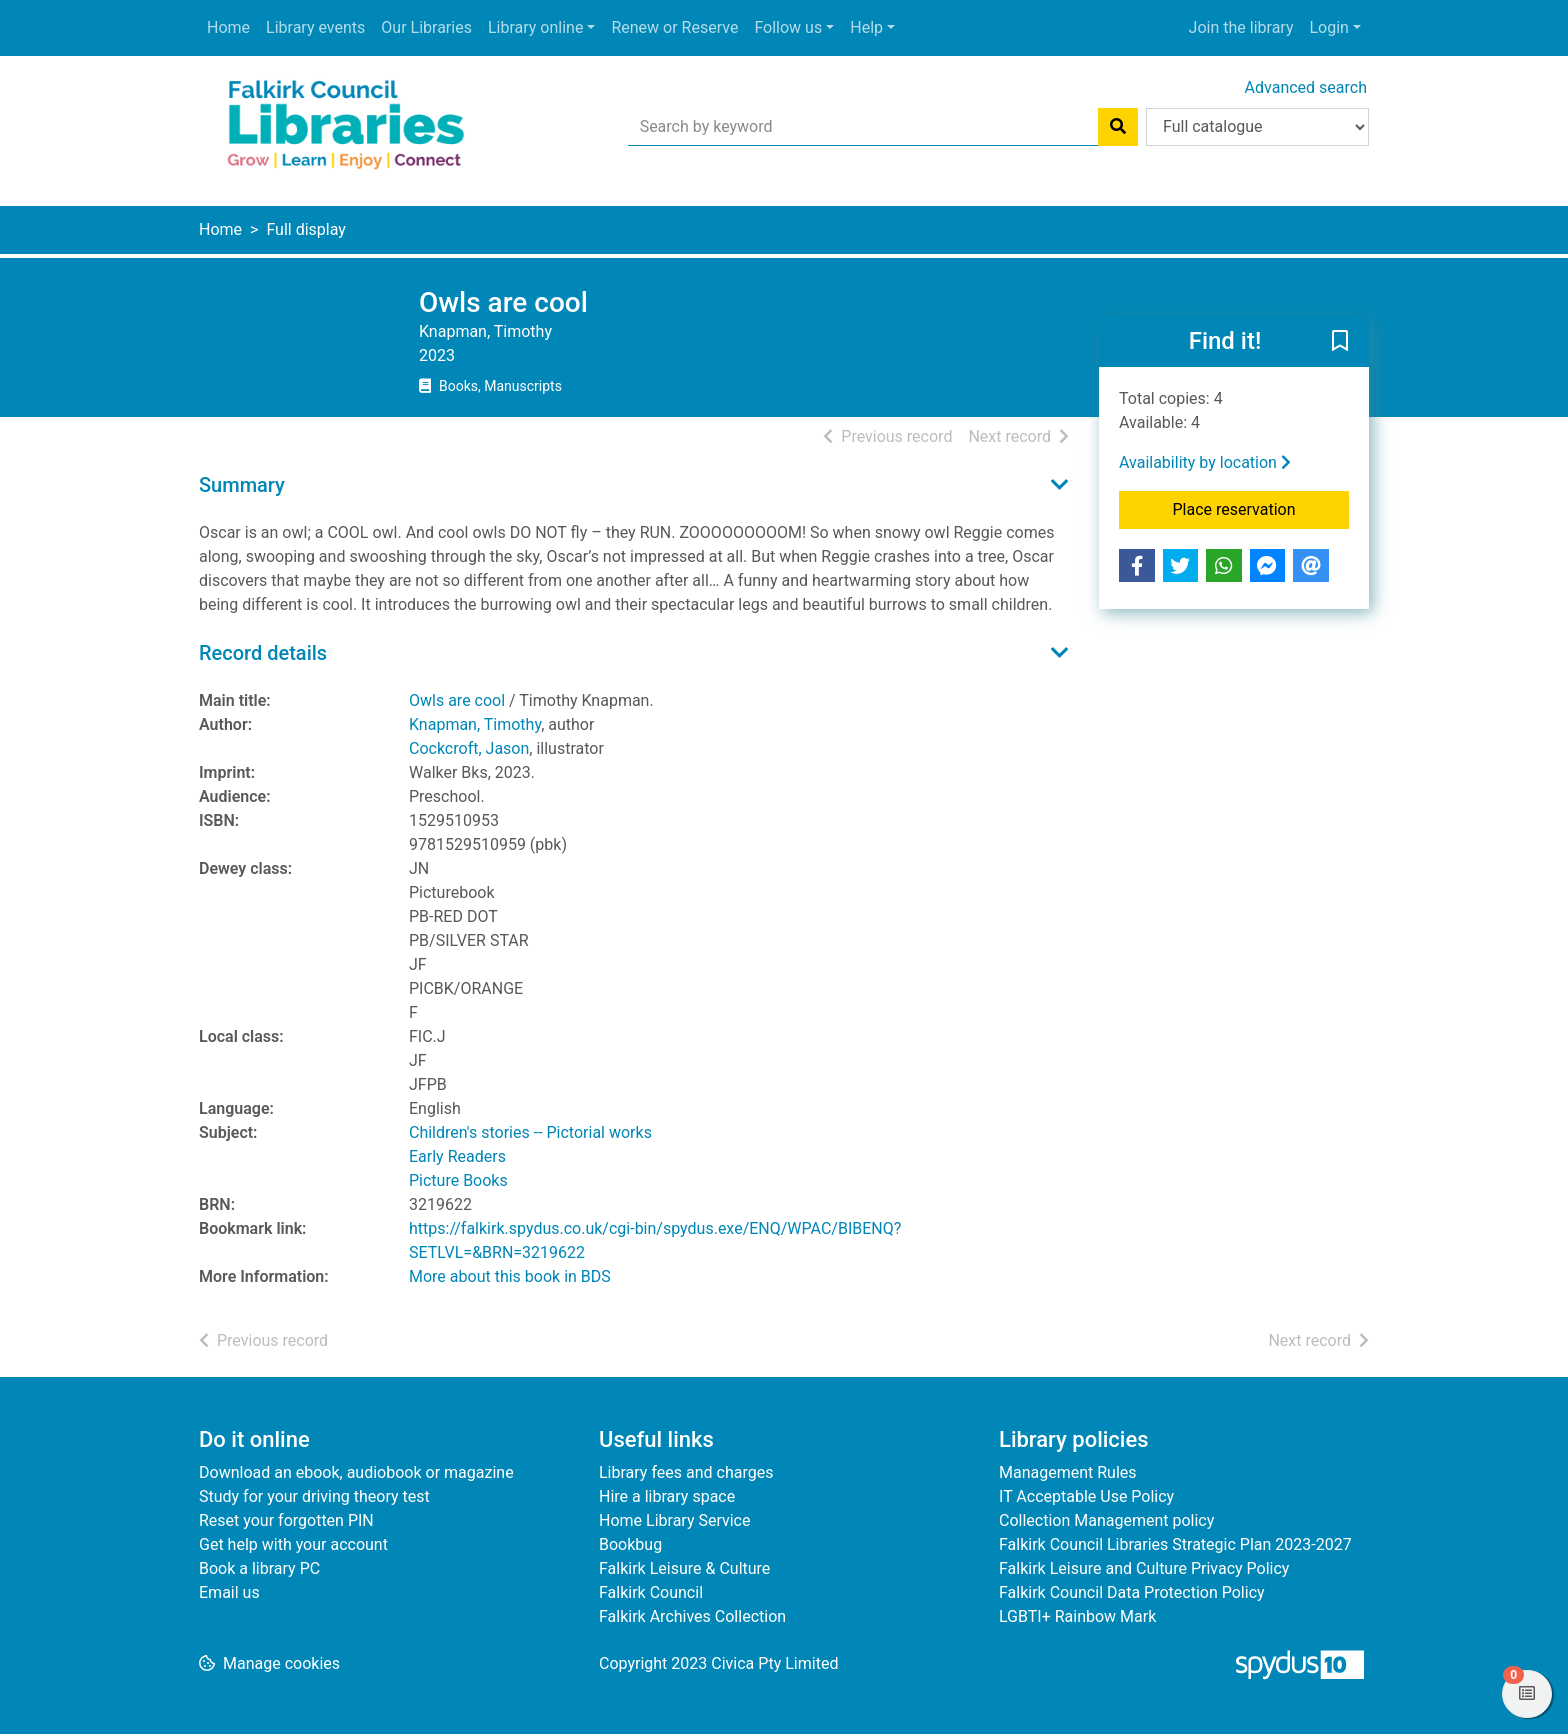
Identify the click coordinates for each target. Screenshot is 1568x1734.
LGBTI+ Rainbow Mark (1077, 1616)
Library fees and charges (686, 1472)
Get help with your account (293, 1544)
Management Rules (1068, 1472)
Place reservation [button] (1261, 508)
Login (1328, 27)
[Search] (1118, 127)
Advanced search (1306, 87)
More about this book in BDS (510, 1276)
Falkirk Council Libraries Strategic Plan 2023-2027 (1175, 1544)
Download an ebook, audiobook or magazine (356, 1472)
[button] (1340, 342)
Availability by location (1205, 462)
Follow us (788, 27)
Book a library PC (259, 1568)
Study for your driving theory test (314, 1496)
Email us (229, 1592)
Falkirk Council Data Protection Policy (1132, 1592)
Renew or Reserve (674, 27)
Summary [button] (242, 485)
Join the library (1241, 27)
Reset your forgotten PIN (286, 1520)
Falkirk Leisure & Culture (684, 1568)
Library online (535, 27)
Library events (315, 27)
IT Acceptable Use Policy (1086, 1496)
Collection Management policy (1106, 1520)
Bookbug (630, 1544)
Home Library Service (674, 1520)
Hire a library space (667, 1496)
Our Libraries (426, 27)
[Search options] (1257, 127)
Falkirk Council (651, 1592)
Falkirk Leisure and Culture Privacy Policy (1144, 1568)
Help (866, 27)
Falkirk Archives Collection (692, 1616)
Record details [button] (263, 653)
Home (228, 27)
